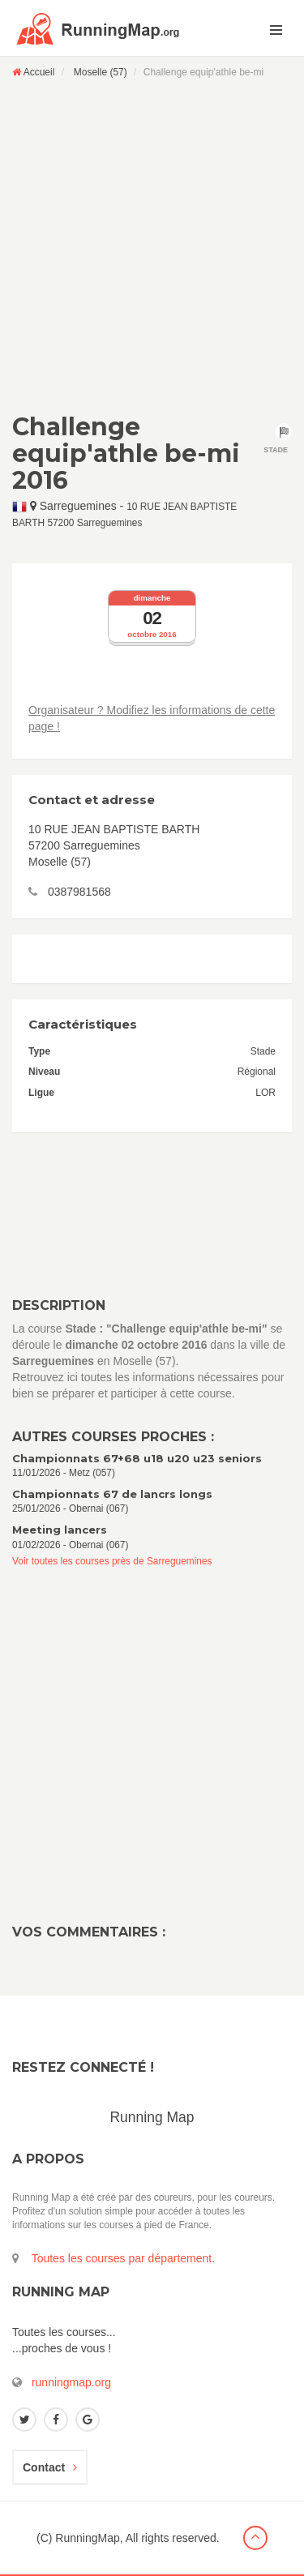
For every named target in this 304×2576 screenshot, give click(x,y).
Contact (50, 2467)
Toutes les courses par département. (123, 2258)
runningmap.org (71, 2382)
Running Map (151, 2117)
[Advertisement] (152, 245)
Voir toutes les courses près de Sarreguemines (112, 1561)
